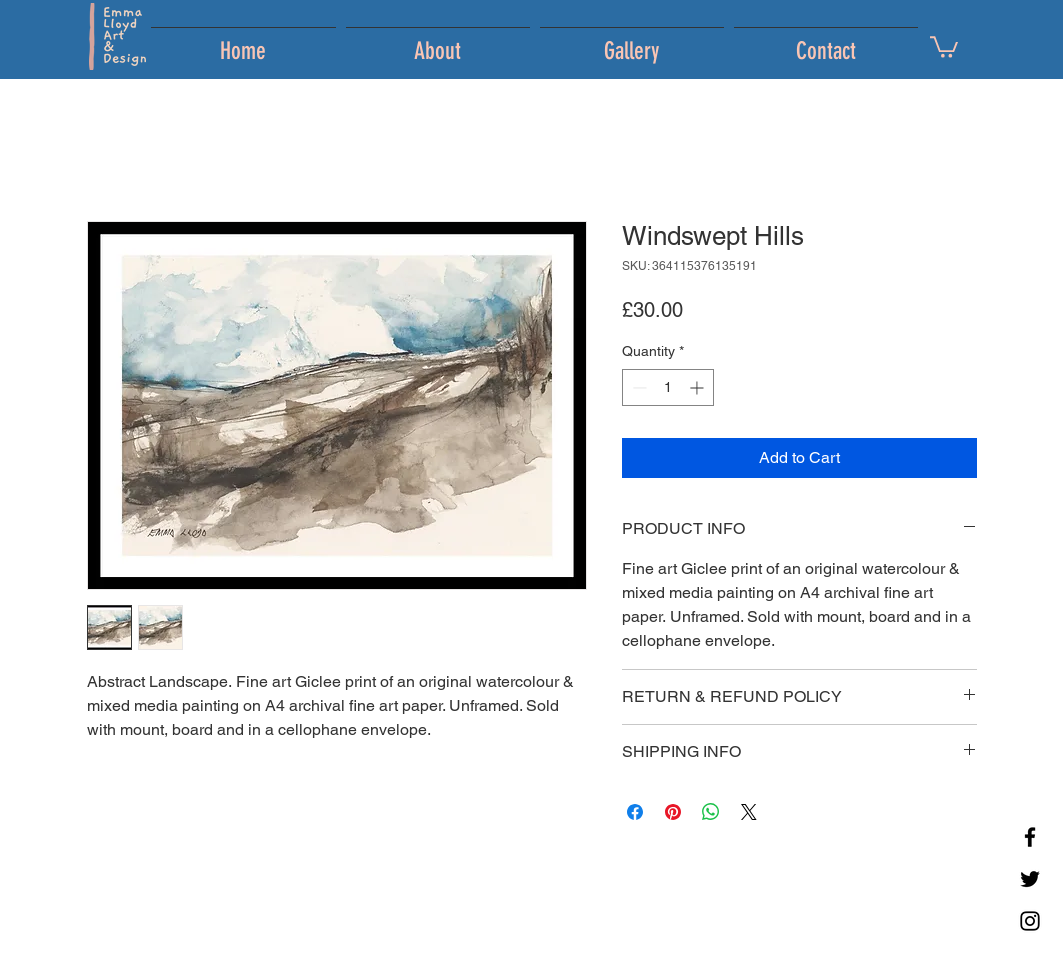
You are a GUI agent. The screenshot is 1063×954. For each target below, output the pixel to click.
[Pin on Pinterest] (673, 812)
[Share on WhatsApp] (711, 812)
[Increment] (698, 387)
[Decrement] (637, 387)
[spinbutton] (668, 387)
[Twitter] (1030, 879)
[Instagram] (1030, 921)
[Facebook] (1030, 837)
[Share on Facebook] (635, 812)
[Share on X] (749, 812)
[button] (944, 46)
